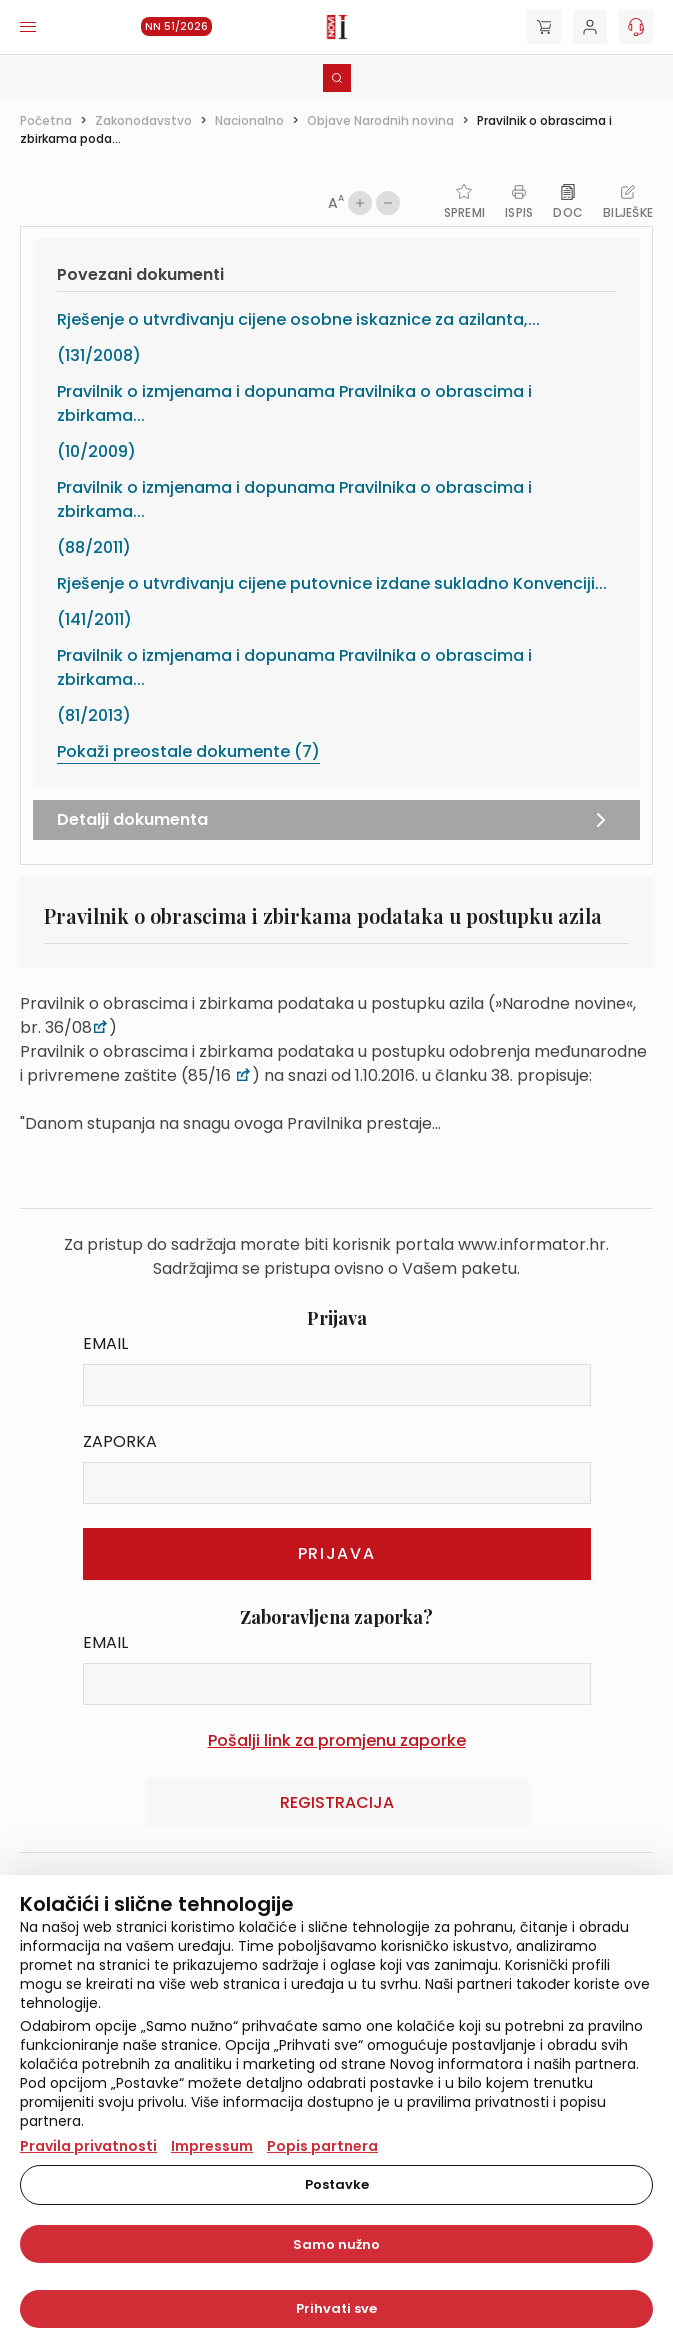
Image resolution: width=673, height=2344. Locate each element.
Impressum (212, 2146)
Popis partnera (322, 2146)
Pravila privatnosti (88, 2146)
